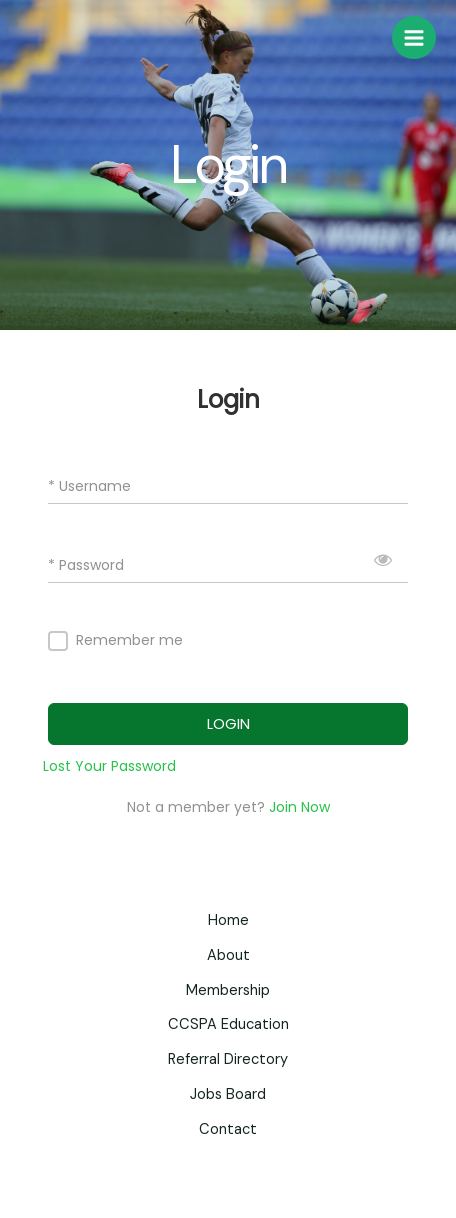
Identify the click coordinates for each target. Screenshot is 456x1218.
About (228, 955)
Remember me (129, 640)
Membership (228, 990)
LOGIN (228, 723)
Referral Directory (228, 1059)
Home (228, 920)
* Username (89, 486)
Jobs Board (228, 1094)
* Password (86, 565)
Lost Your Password (109, 766)
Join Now (299, 807)
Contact (228, 1129)
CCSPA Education (228, 1024)
